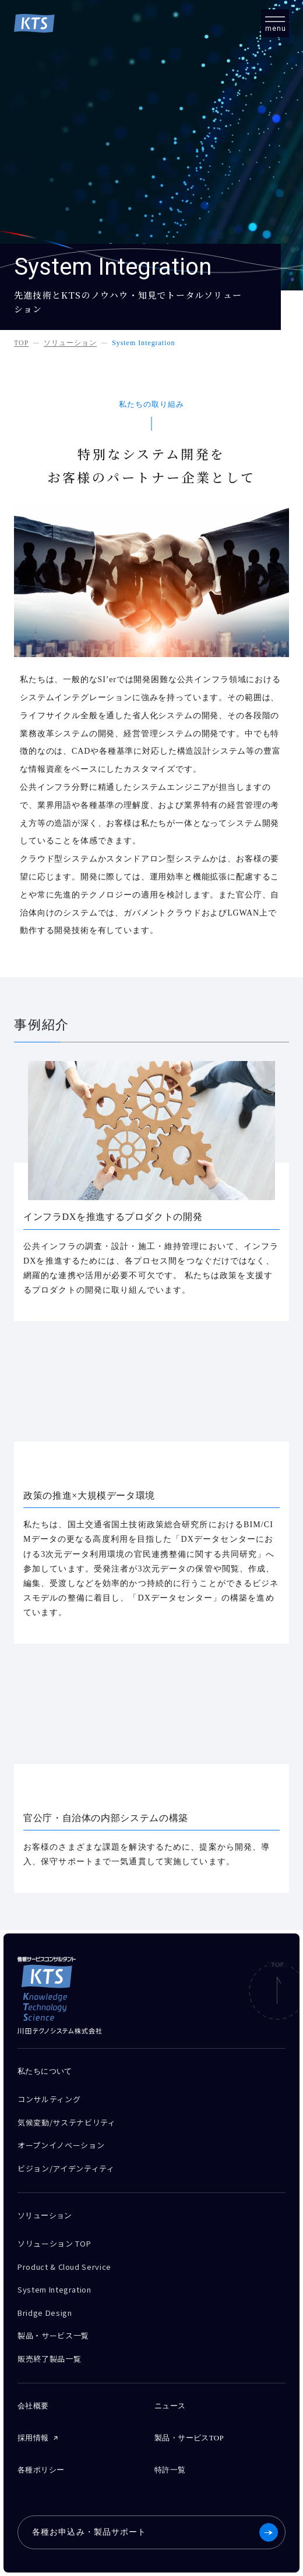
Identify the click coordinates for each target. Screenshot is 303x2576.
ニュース (170, 2405)
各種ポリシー (40, 2469)
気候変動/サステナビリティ (66, 2122)
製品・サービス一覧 (53, 2335)
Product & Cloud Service (64, 2266)
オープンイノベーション (60, 2145)
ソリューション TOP (54, 2243)
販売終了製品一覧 (49, 2358)
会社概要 (33, 2405)
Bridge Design (44, 2312)
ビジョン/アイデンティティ (65, 2168)
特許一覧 (170, 2469)
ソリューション (70, 342)
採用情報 (33, 2437)
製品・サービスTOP (189, 2437)
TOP (21, 342)
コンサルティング (48, 2099)
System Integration (143, 342)
